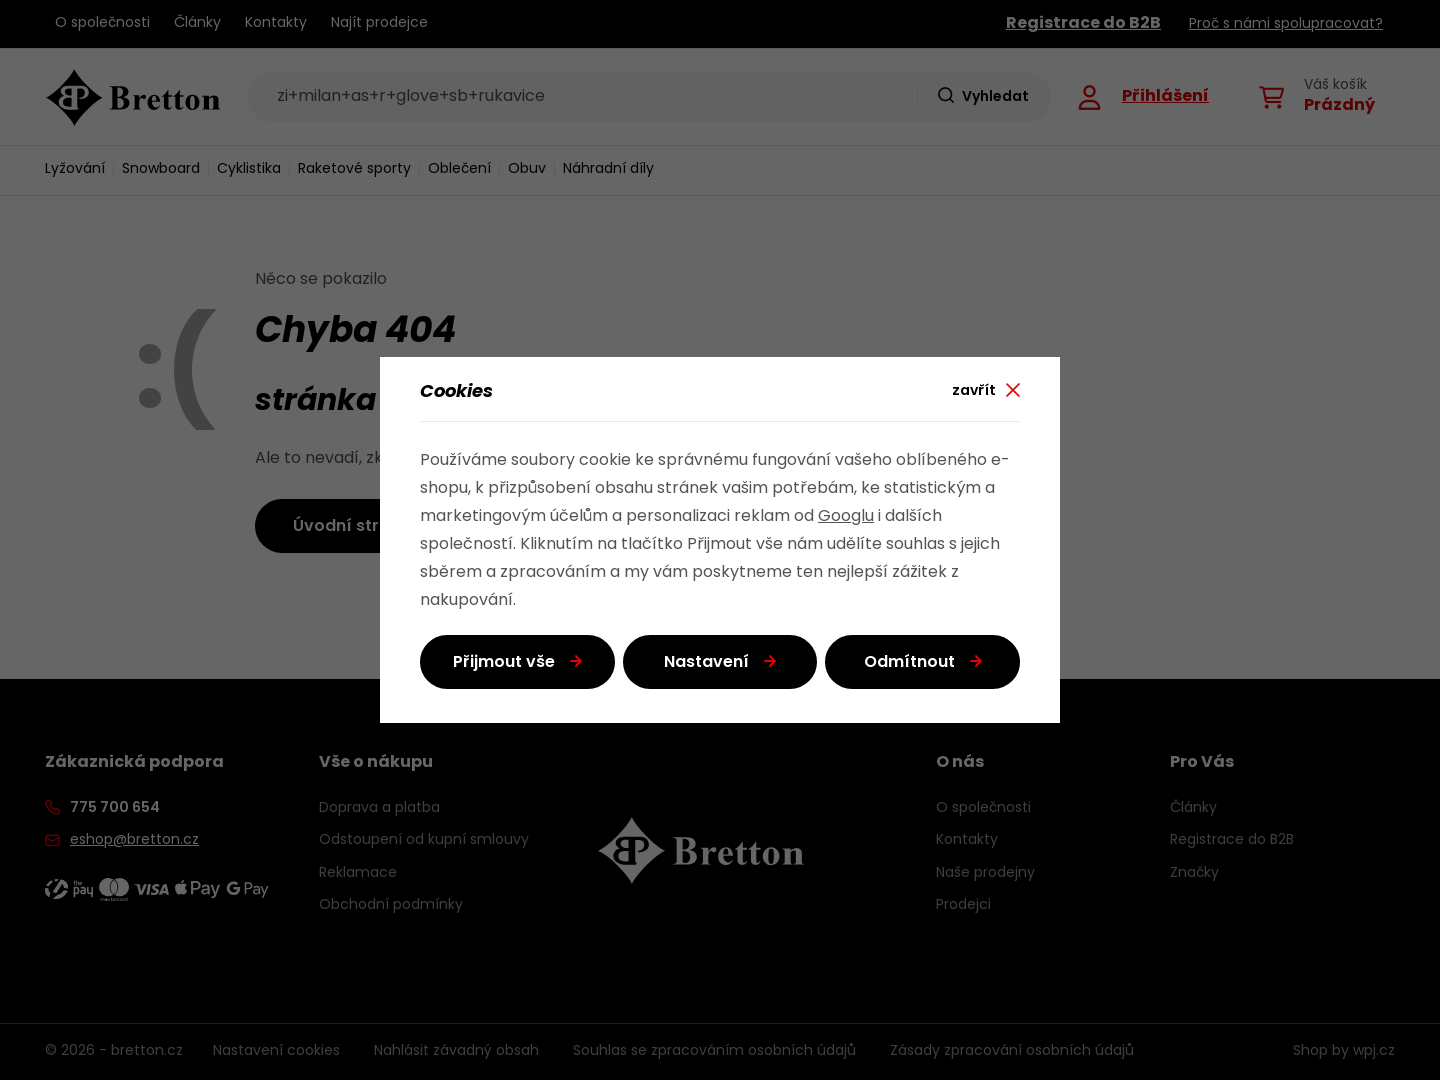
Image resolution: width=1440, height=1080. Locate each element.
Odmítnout (909, 663)
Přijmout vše (504, 663)
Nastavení (706, 663)
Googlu (846, 517)
